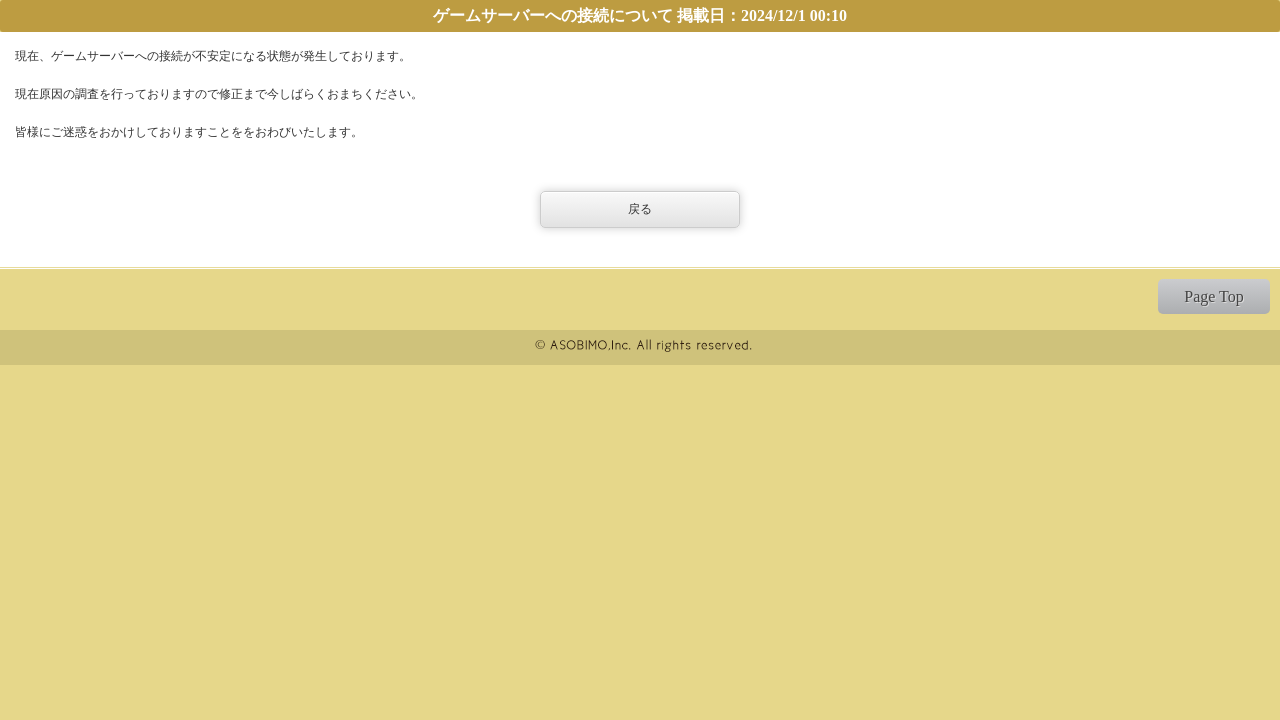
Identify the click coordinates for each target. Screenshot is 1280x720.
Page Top (1213, 296)
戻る (640, 209)
